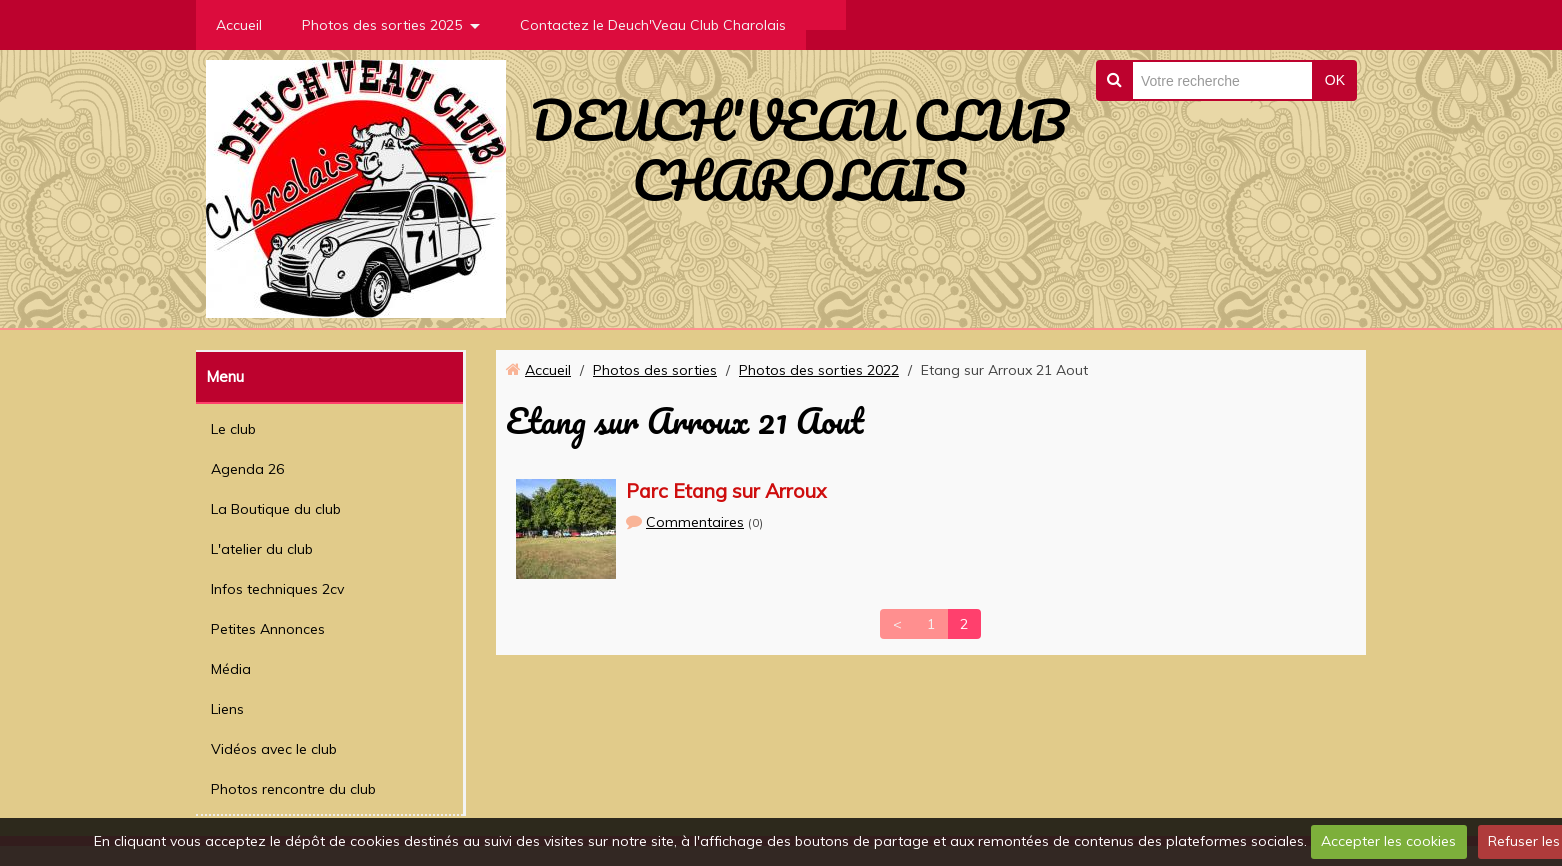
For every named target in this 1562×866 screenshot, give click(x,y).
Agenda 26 (247, 469)
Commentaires (695, 522)
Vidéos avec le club (274, 749)
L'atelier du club (262, 549)
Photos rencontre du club (293, 789)
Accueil (239, 25)
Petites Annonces (268, 629)
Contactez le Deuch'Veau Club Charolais (653, 25)
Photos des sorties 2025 (382, 25)
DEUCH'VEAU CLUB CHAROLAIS (799, 150)
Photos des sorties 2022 (819, 370)
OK (1335, 80)
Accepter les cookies (1388, 841)
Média (231, 669)
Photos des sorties (655, 370)
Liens (227, 709)
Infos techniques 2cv (277, 589)
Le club (233, 429)
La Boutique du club (276, 509)
